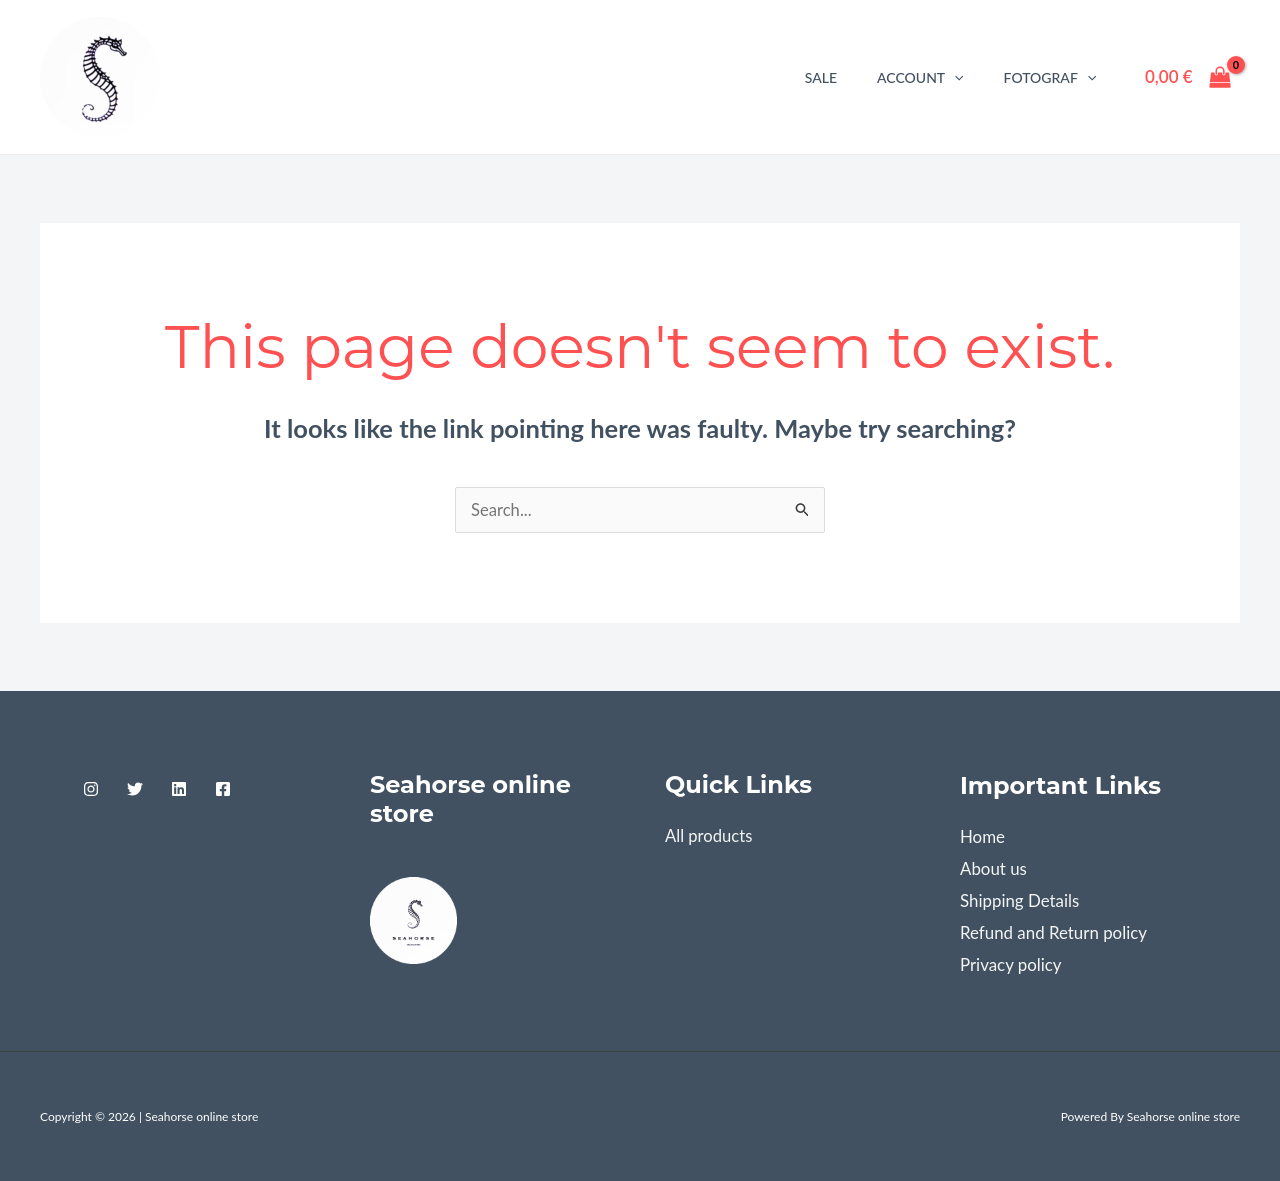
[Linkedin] (179, 790)
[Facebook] (223, 790)
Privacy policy (1011, 964)
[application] (954, 77)
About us (993, 869)
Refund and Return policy (1054, 932)
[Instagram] (91, 790)
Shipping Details (1020, 901)
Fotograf (1050, 77)
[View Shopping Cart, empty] (1188, 76)
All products (709, 836)
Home (982, 837)
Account (920, 77)
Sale (821, 77)
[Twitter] (135, 790)
